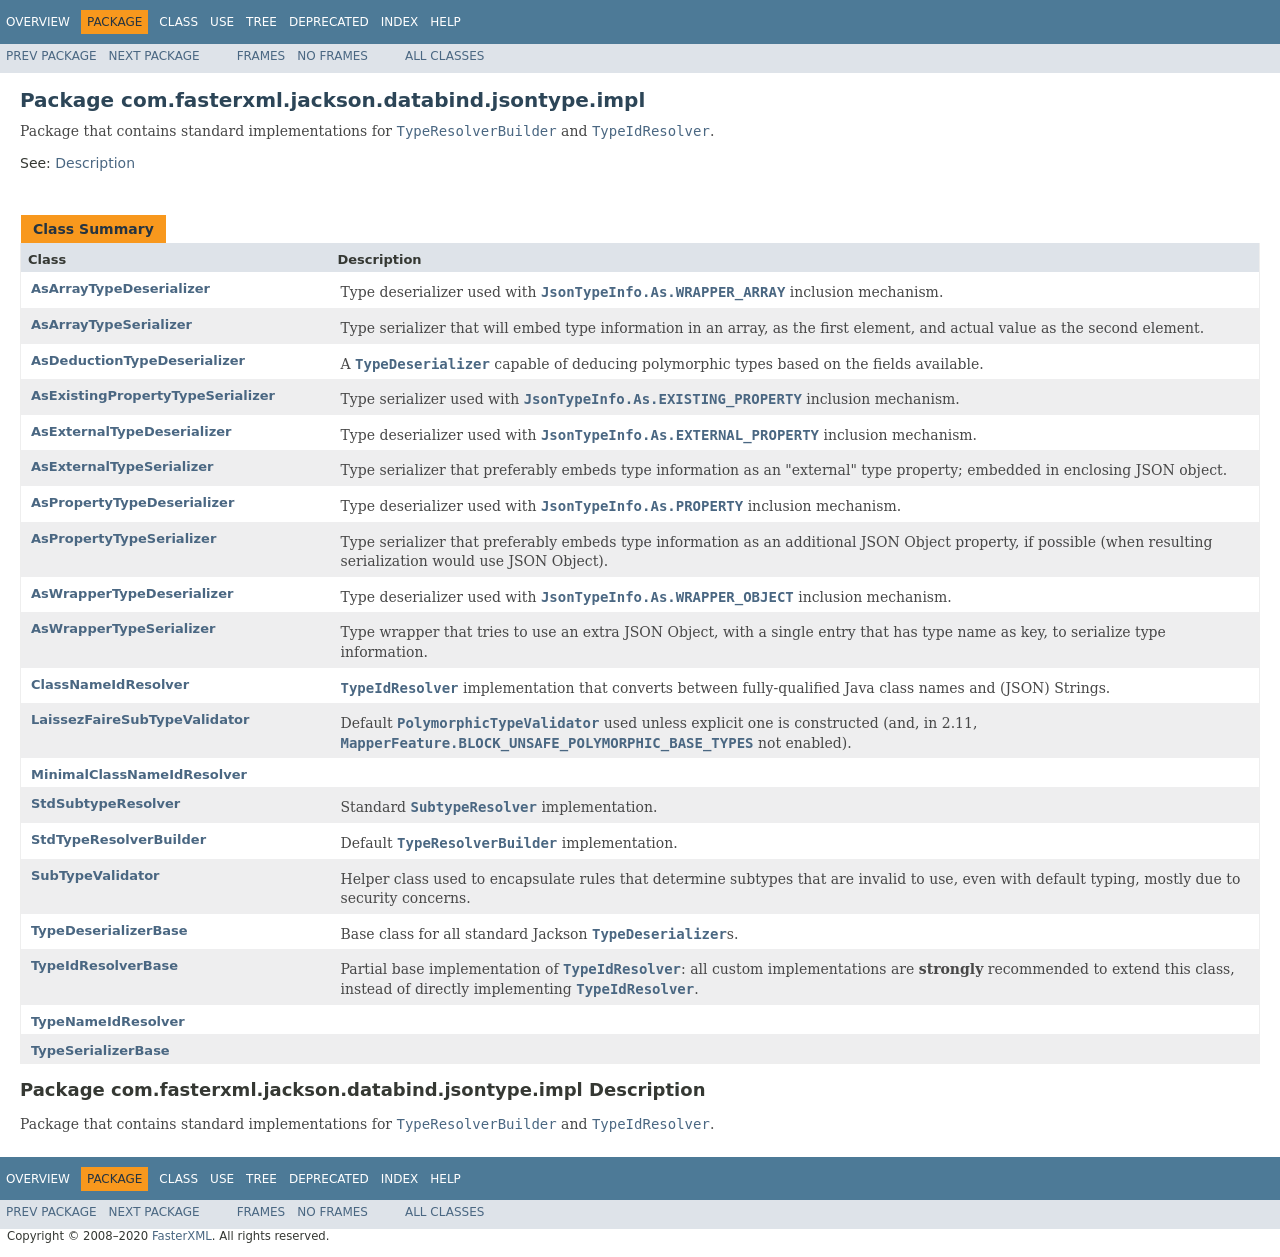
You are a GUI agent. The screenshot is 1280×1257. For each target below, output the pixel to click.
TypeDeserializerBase (109, 930)
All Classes (444, 56)
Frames (261, 56)
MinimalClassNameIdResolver (139, 774)
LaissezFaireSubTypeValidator (140, 719)
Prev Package (51, 56)
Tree (261, 22)
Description (95, 163)
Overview (38, 22)
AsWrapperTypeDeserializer (132, 593)
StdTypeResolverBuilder (118, 839)
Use (222, 22)
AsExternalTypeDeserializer (131, 431)
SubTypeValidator (95, 875)
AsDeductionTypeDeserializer (138, 360)
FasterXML (182, 1236)
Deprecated (329, 22)
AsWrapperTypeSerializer (123, 628)
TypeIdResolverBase (104, 965)
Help (445, 22)
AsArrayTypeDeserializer (120, 288)
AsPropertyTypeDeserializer (132, 502)
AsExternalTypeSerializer (122, 466)
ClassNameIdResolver (110, 684)
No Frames (332, 56)
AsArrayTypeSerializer (111, 324)
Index (400, 22)
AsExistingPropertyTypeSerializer (153, 395)
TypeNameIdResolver (108, 1021)
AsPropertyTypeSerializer (123, 538)
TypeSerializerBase (100, 1050)
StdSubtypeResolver (105, 803)
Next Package (154, 56)
